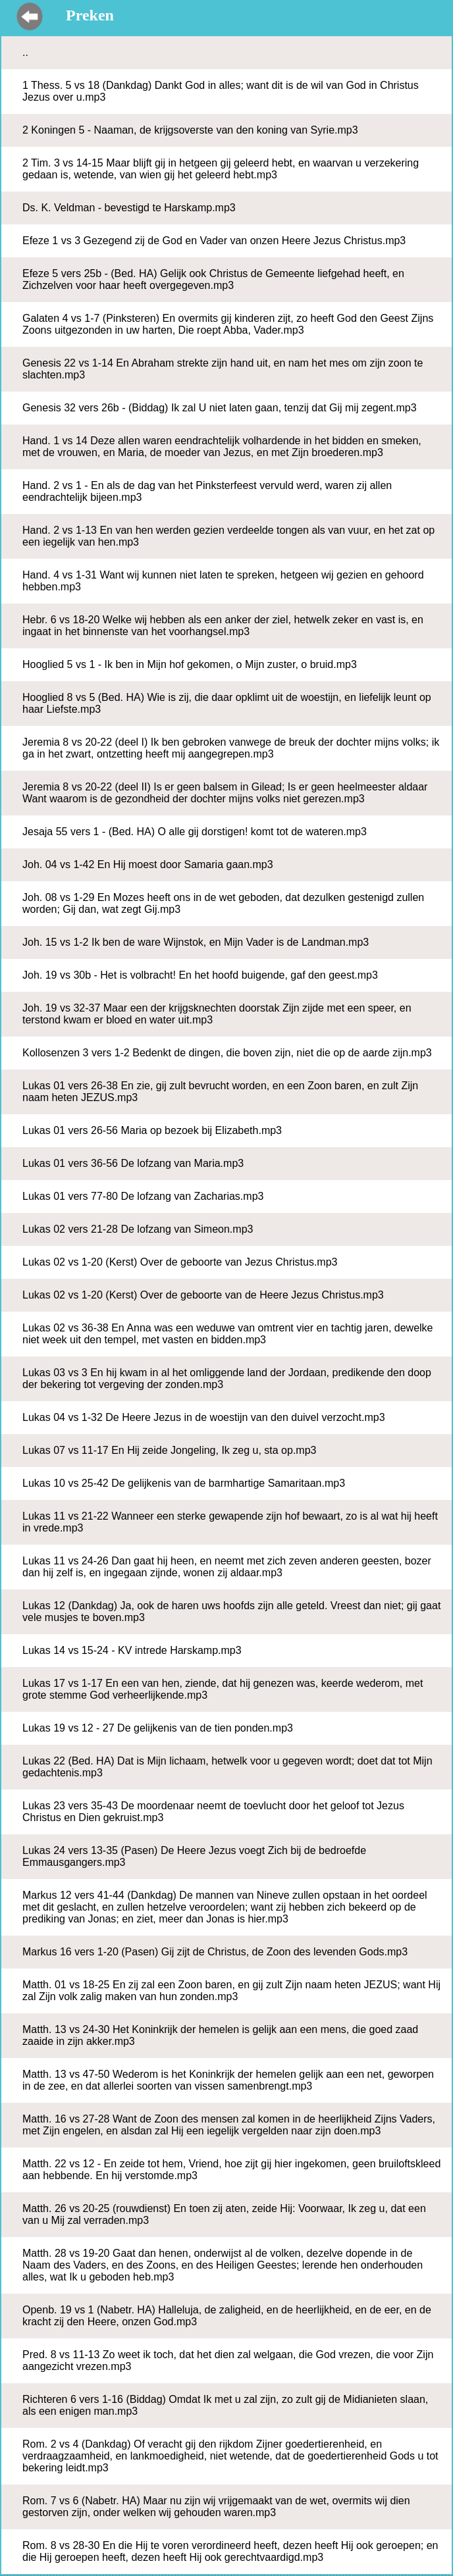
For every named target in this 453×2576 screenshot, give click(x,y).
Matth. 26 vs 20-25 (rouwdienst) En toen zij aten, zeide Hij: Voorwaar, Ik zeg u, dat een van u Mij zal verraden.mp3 (224, 2214)
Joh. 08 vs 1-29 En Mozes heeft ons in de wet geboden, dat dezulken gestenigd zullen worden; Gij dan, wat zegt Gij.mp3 (223, 903)
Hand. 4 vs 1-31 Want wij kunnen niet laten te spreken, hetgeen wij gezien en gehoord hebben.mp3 (223, 580)
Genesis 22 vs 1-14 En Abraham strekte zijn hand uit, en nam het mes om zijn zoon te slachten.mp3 (222, 368)
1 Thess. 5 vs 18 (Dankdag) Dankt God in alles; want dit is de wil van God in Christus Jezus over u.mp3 (220, 91)
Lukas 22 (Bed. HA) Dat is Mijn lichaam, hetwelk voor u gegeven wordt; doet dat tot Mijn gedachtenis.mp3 (227, 1766)
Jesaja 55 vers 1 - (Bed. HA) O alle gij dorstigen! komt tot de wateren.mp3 (194, 831)
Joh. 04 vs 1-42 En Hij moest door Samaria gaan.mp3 (147, 864)
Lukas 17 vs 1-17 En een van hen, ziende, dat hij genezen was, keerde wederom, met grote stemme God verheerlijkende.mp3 (222, 1689)
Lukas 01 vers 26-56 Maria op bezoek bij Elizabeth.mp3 (152, 1130)
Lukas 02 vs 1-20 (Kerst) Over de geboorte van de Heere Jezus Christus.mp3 (203, 1295)
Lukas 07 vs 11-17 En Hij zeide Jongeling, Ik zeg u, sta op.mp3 (169, 1450)
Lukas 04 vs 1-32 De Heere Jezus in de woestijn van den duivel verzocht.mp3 (203, 1417)
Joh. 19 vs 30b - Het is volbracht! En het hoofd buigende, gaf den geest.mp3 (200, 975)
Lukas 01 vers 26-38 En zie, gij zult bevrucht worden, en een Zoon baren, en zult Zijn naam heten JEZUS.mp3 (220, 1091)
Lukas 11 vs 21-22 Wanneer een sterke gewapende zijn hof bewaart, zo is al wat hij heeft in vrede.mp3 (230, 1521)
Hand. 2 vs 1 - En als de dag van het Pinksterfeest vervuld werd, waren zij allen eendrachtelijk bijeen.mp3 (207, 491)
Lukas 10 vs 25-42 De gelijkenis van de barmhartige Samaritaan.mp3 (183, 1483)
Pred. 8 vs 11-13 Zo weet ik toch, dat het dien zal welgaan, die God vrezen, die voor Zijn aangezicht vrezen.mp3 (227, 2360)
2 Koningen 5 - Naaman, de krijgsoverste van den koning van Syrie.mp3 (190, 130)
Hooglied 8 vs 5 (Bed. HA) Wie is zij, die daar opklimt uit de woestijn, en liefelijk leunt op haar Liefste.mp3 (226, 703)
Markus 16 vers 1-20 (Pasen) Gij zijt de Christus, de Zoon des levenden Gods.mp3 (215, 1951)
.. (25, 52)
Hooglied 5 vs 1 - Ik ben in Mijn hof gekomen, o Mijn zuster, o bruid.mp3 (189, 664)
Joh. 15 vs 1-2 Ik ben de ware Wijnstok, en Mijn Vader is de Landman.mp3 (195, 942)
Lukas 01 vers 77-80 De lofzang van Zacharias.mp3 (142, 1196)
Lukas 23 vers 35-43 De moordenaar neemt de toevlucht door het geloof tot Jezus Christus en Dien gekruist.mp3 (213, 1811)
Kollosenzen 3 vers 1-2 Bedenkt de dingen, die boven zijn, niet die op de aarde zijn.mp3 (227, 1052)
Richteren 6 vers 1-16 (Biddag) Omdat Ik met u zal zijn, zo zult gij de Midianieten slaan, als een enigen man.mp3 (225, 2405)
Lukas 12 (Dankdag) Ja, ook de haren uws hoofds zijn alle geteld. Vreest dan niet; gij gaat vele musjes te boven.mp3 (231, 1611)
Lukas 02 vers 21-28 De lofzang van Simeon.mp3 (137, 1229)
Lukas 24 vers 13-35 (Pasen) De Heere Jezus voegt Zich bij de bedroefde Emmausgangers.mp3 (194, 1856)
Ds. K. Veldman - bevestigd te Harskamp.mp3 (129, 207)
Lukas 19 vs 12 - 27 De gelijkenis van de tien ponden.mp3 (157, 1728)
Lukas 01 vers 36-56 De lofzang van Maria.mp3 (133, 1163)
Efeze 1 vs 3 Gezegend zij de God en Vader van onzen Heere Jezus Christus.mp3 (214, 240)
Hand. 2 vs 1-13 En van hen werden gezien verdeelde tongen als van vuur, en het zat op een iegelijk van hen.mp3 (228, 536)
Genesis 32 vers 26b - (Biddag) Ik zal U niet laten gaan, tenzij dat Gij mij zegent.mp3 (219, 407)
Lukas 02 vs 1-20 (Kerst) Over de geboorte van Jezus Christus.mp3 (179, 1262)
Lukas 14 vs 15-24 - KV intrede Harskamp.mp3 (132, 1650)
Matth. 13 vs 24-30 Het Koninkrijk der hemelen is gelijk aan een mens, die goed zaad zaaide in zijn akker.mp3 (220, 2035)
